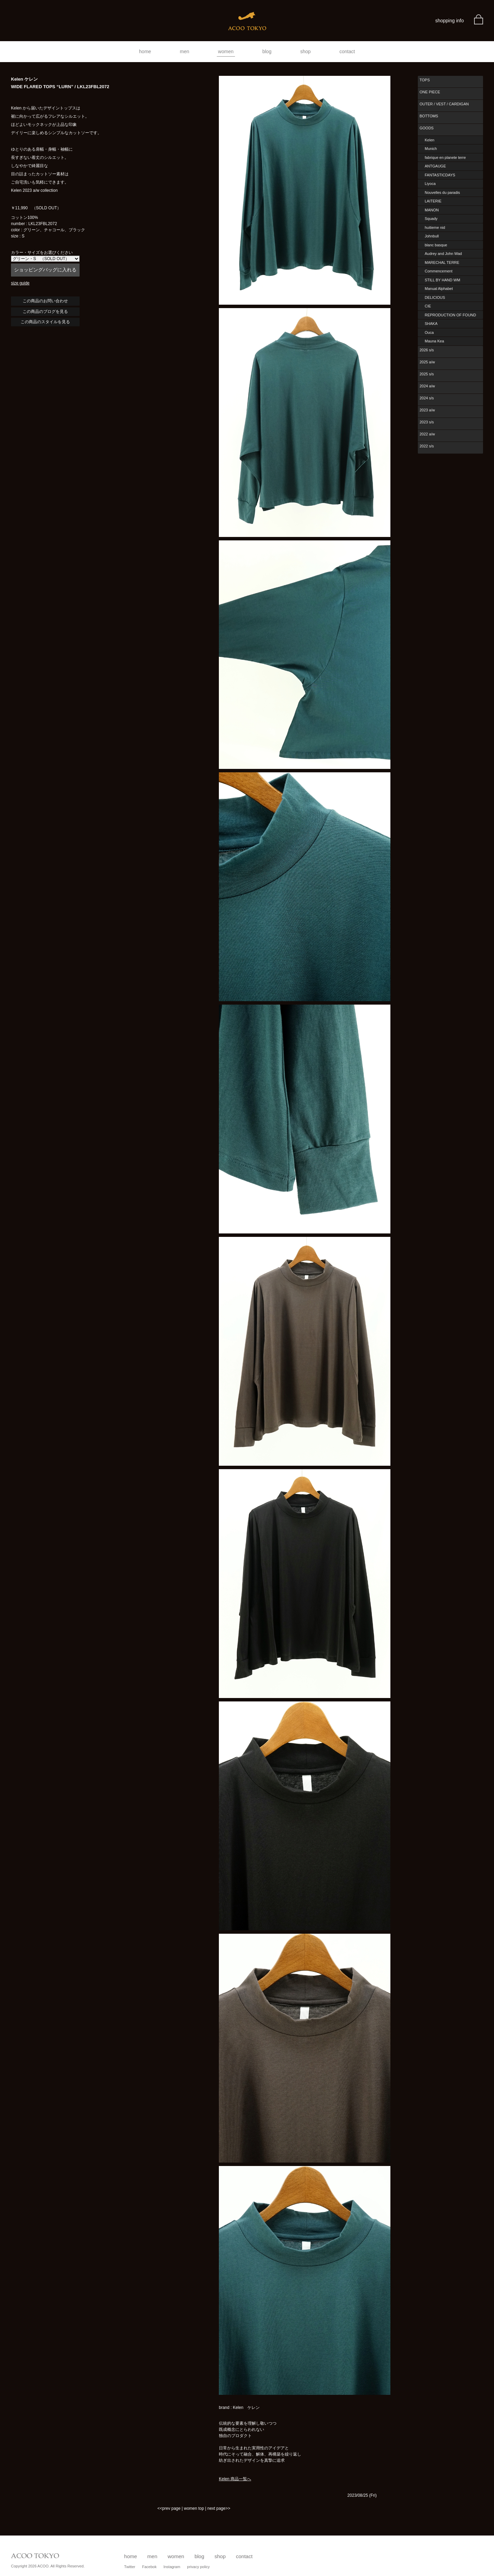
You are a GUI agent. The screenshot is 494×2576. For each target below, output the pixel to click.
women (226, 51)
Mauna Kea (434, 341)
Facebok (149, 2567)
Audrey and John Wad (443, 253)
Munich (431, 149)
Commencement (438, 271)
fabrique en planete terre (445, 157)
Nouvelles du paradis (442, 192)
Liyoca (430, 184)
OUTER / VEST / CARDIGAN (444, 104)
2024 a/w (427, 386)
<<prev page (168, 2508)
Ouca (429, 332)
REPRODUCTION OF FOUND (450, 315)
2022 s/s (427, 446)
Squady (431, 218)
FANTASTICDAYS (440, 175)
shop (305, 51)
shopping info (449, 20)
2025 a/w (427, 362)
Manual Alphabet (439, 288)
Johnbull (432, 236)
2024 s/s (427, 398)
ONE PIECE (430, 92)
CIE (428, 306)
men (184, 51)
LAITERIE (433, 201)
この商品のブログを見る (45, 311)
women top (194, 2508)
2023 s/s (427, 422)
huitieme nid (435, 227)
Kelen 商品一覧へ (235, 2479)
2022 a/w (427, 434)
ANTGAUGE (435, 166)
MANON (432, 210)
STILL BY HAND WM (442, 280)
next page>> (218, 2508)
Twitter (129, 2567)
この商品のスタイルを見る (45, 321)
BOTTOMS (429, 116)
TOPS (425, 80)
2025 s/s (427, 374)
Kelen (429, 140)
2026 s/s (427, 350)
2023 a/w (427, 410)
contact (347, 51)
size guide (20, 283)
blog (266, 51)
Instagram (171, 2567)
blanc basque (436, 245)
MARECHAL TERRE (442, 262)
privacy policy (198, 2567)
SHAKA (431, 323)
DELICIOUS (435, 297)
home (145, 51)
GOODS (427, 128)
